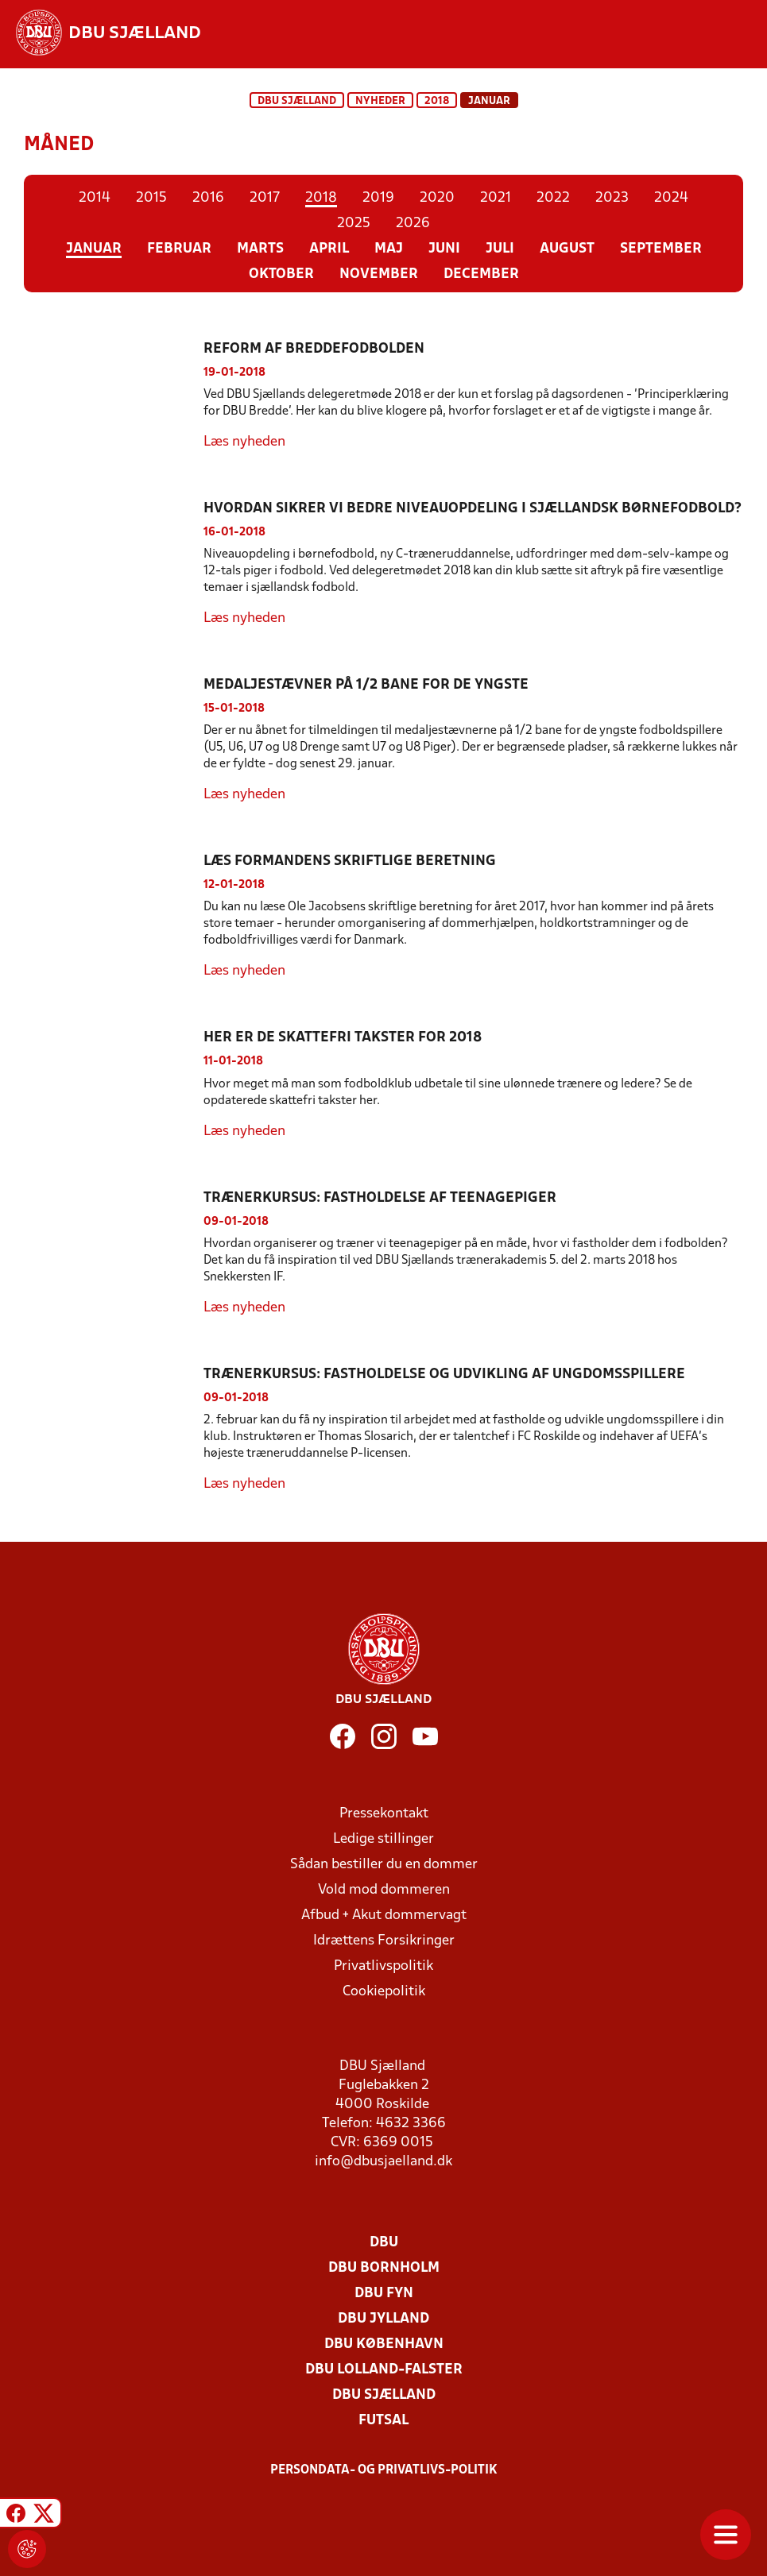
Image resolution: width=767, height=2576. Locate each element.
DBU (384, 2243)
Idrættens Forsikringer (384, 1941)
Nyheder (380, 101)
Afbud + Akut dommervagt (384, 1915)
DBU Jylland (383, 2319)
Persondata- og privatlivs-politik (384, 2470)
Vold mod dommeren (384, 1890)
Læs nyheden (244, 442)
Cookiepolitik (384, 1992)
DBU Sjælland (297, 101)
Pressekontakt (383, 1814)
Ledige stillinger (383, 1839)
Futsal (383, 2420)
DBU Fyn (383, 2293)
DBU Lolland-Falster (384, 2370)
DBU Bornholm (384, 2268)
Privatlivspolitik (383, 1966)
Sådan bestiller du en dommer (384, 1864)
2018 (436, 101)
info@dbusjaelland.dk (383, 2162)
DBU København (384, 2344)
